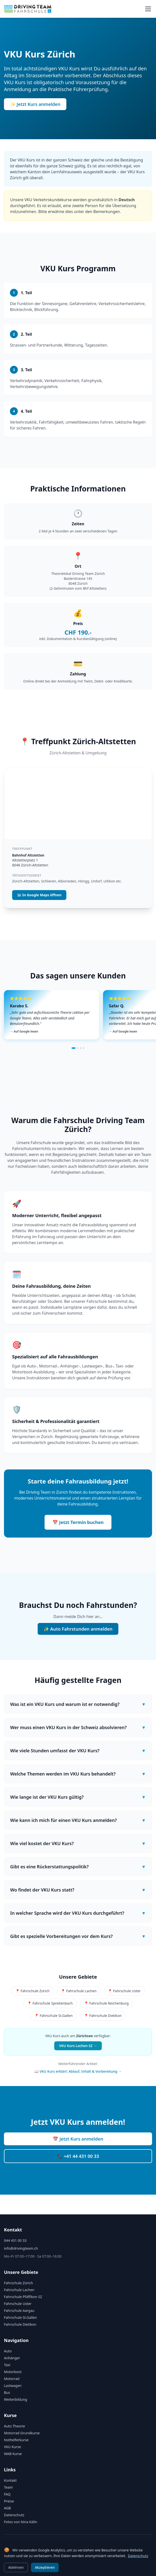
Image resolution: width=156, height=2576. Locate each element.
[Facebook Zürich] (73, 2553)
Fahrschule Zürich (18, 2283)
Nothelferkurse (16, 2440)
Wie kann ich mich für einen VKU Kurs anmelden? (78, 1820)
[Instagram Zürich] (55, 2553)
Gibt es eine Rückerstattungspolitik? (78, 1866)
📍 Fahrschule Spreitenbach (50, 2003)
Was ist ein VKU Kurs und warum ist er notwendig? (78, 1704)
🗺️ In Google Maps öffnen (39, 895)
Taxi (7, 2364)
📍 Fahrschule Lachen (79, 1991)
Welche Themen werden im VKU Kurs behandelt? (78, 1773)
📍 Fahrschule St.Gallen (53, 2015)
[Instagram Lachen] (64, 2553)
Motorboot (13, 2371)
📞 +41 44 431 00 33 (78, 2156)
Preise (9, 2501)
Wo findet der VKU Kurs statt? (78, 1889)
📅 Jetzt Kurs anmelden (78, 2139)
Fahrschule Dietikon (20, 2324)
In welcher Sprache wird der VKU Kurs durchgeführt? (78, 1913)
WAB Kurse (13, 2453)
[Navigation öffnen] (148, 9)
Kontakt (10, 2480)
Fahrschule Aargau (19, 2310)
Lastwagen (13, 2385)
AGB (7, 2508)
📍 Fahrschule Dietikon (103, 2015)
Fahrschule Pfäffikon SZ (23, 2296)
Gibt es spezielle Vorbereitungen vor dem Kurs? (78, 1936)
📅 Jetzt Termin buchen (78, 1522)
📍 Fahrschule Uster (124, 1991)
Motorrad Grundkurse (22, 2433)
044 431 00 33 (15, 2240)
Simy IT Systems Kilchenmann (87, 2562)
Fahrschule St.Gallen (20, 2317)
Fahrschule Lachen (19, 2289)
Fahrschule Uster (17, 2303)
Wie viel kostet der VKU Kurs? (78, 1843)
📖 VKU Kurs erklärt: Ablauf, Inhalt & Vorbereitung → (78, 2071)
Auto (8, 2351)
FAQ (7, 2494)
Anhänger (12, 2358)
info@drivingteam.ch (21, 2248)
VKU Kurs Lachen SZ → (78, 2045)
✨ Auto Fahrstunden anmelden (78, 1629)
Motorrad (11, 2378)
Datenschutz (14, 2515)
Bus (7, 2392)
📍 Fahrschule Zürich (32, 1991)
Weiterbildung (15, 2399)
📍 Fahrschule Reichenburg (106, 2003)
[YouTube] (91, 2553)
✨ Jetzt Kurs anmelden (35, 104)
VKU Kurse (12, 2446)
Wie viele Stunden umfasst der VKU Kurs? (78, 1750)
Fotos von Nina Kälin (20, 2521)
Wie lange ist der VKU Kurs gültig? (78, 1797)
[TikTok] (100, 2553)
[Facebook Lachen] (82, 2553)
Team (8, 2487)
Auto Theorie (14, 2426)
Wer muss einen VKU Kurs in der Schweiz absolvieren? (78, 1727)
